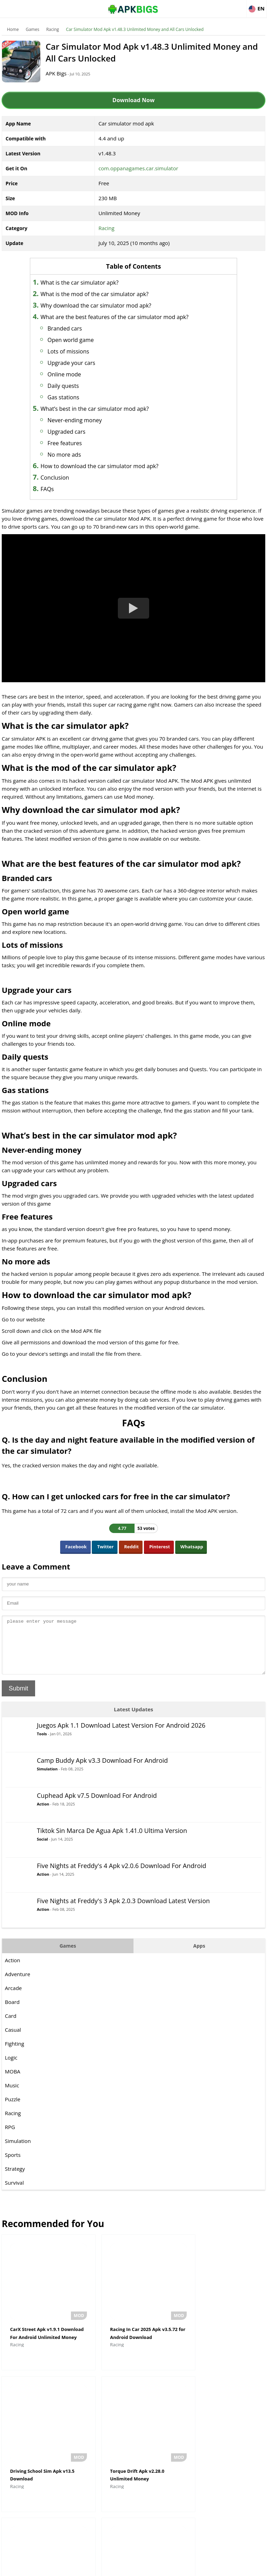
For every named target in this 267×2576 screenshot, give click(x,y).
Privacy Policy (159, 2567)
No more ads (69, 454)
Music (12, 2095)
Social (42, 1849)
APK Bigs (59, 73)
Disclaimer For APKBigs (116, 2567)
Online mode (69, 374)
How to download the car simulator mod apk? (104, 466)
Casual (13, 2040)
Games (32, 29)
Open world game (75, 340)
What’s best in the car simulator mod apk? (100, 409)
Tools (42, 1744)
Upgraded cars (71, 431)
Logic (11, 2067)
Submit (18, 1698)
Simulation (47, 1779)
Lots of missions (73, 351)
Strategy (15, 2179)
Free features (69, 443)
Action (43, 1814)
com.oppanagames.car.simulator (138, 168)
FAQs (52, 489)
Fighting (14, 2054)
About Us (77, 2567)
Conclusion (60, 477)
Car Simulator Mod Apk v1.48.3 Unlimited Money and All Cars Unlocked (135, 29)
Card (10, 2026)
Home (13, 29)
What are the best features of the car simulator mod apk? (120, 317)
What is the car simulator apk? (84, 282)
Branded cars (69, 328)
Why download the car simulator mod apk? (101, 305)
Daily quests (68, 386)
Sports (13, 2165)
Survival (14, 2193)
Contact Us (190, 2567)
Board (12, 2012)
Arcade (13, 1998)
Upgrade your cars (76, 363)
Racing (52, 29)
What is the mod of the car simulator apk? (100, 294)
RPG (10, 2137)
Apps (199, 1956)
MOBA (12, 2081)
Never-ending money (79, 420)
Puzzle (13, 2109)
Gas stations (69, 397)
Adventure (17, 1984)
